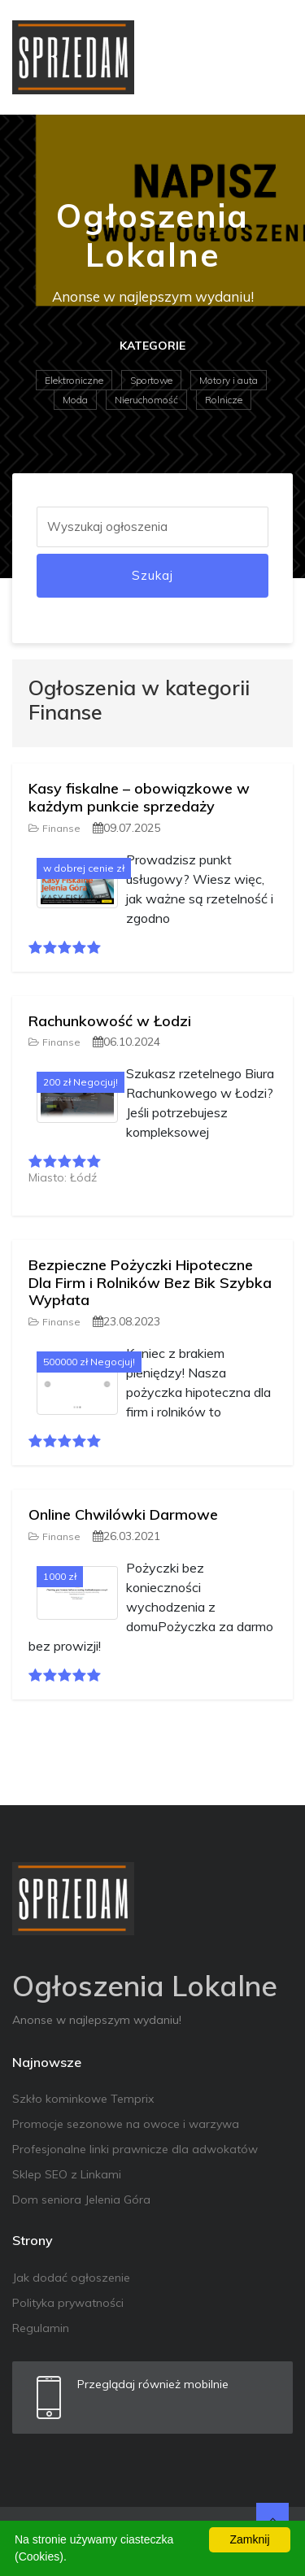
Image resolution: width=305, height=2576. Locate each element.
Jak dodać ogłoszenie (71, 2277)
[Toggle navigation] (270, 57)
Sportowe (151, 380)
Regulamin (40, 2328)
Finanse (54, 828)
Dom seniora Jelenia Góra (81, 2199)
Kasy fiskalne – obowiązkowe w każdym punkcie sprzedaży (139, 797)
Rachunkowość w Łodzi (109, 1021)
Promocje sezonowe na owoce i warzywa (125, 2124)
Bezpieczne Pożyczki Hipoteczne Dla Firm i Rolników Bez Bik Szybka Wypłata (150, 1282)
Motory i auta (228, 380)
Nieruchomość (146, 400)
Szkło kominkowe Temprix (83, 2098)
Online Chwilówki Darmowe (123, 1514)
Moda (75, 400)
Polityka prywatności (68, 2302)
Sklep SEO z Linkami (66, 2174)
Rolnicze (223, 400)
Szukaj (152, 575)
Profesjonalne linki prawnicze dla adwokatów (135, 2149)
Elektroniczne (74, 380)
